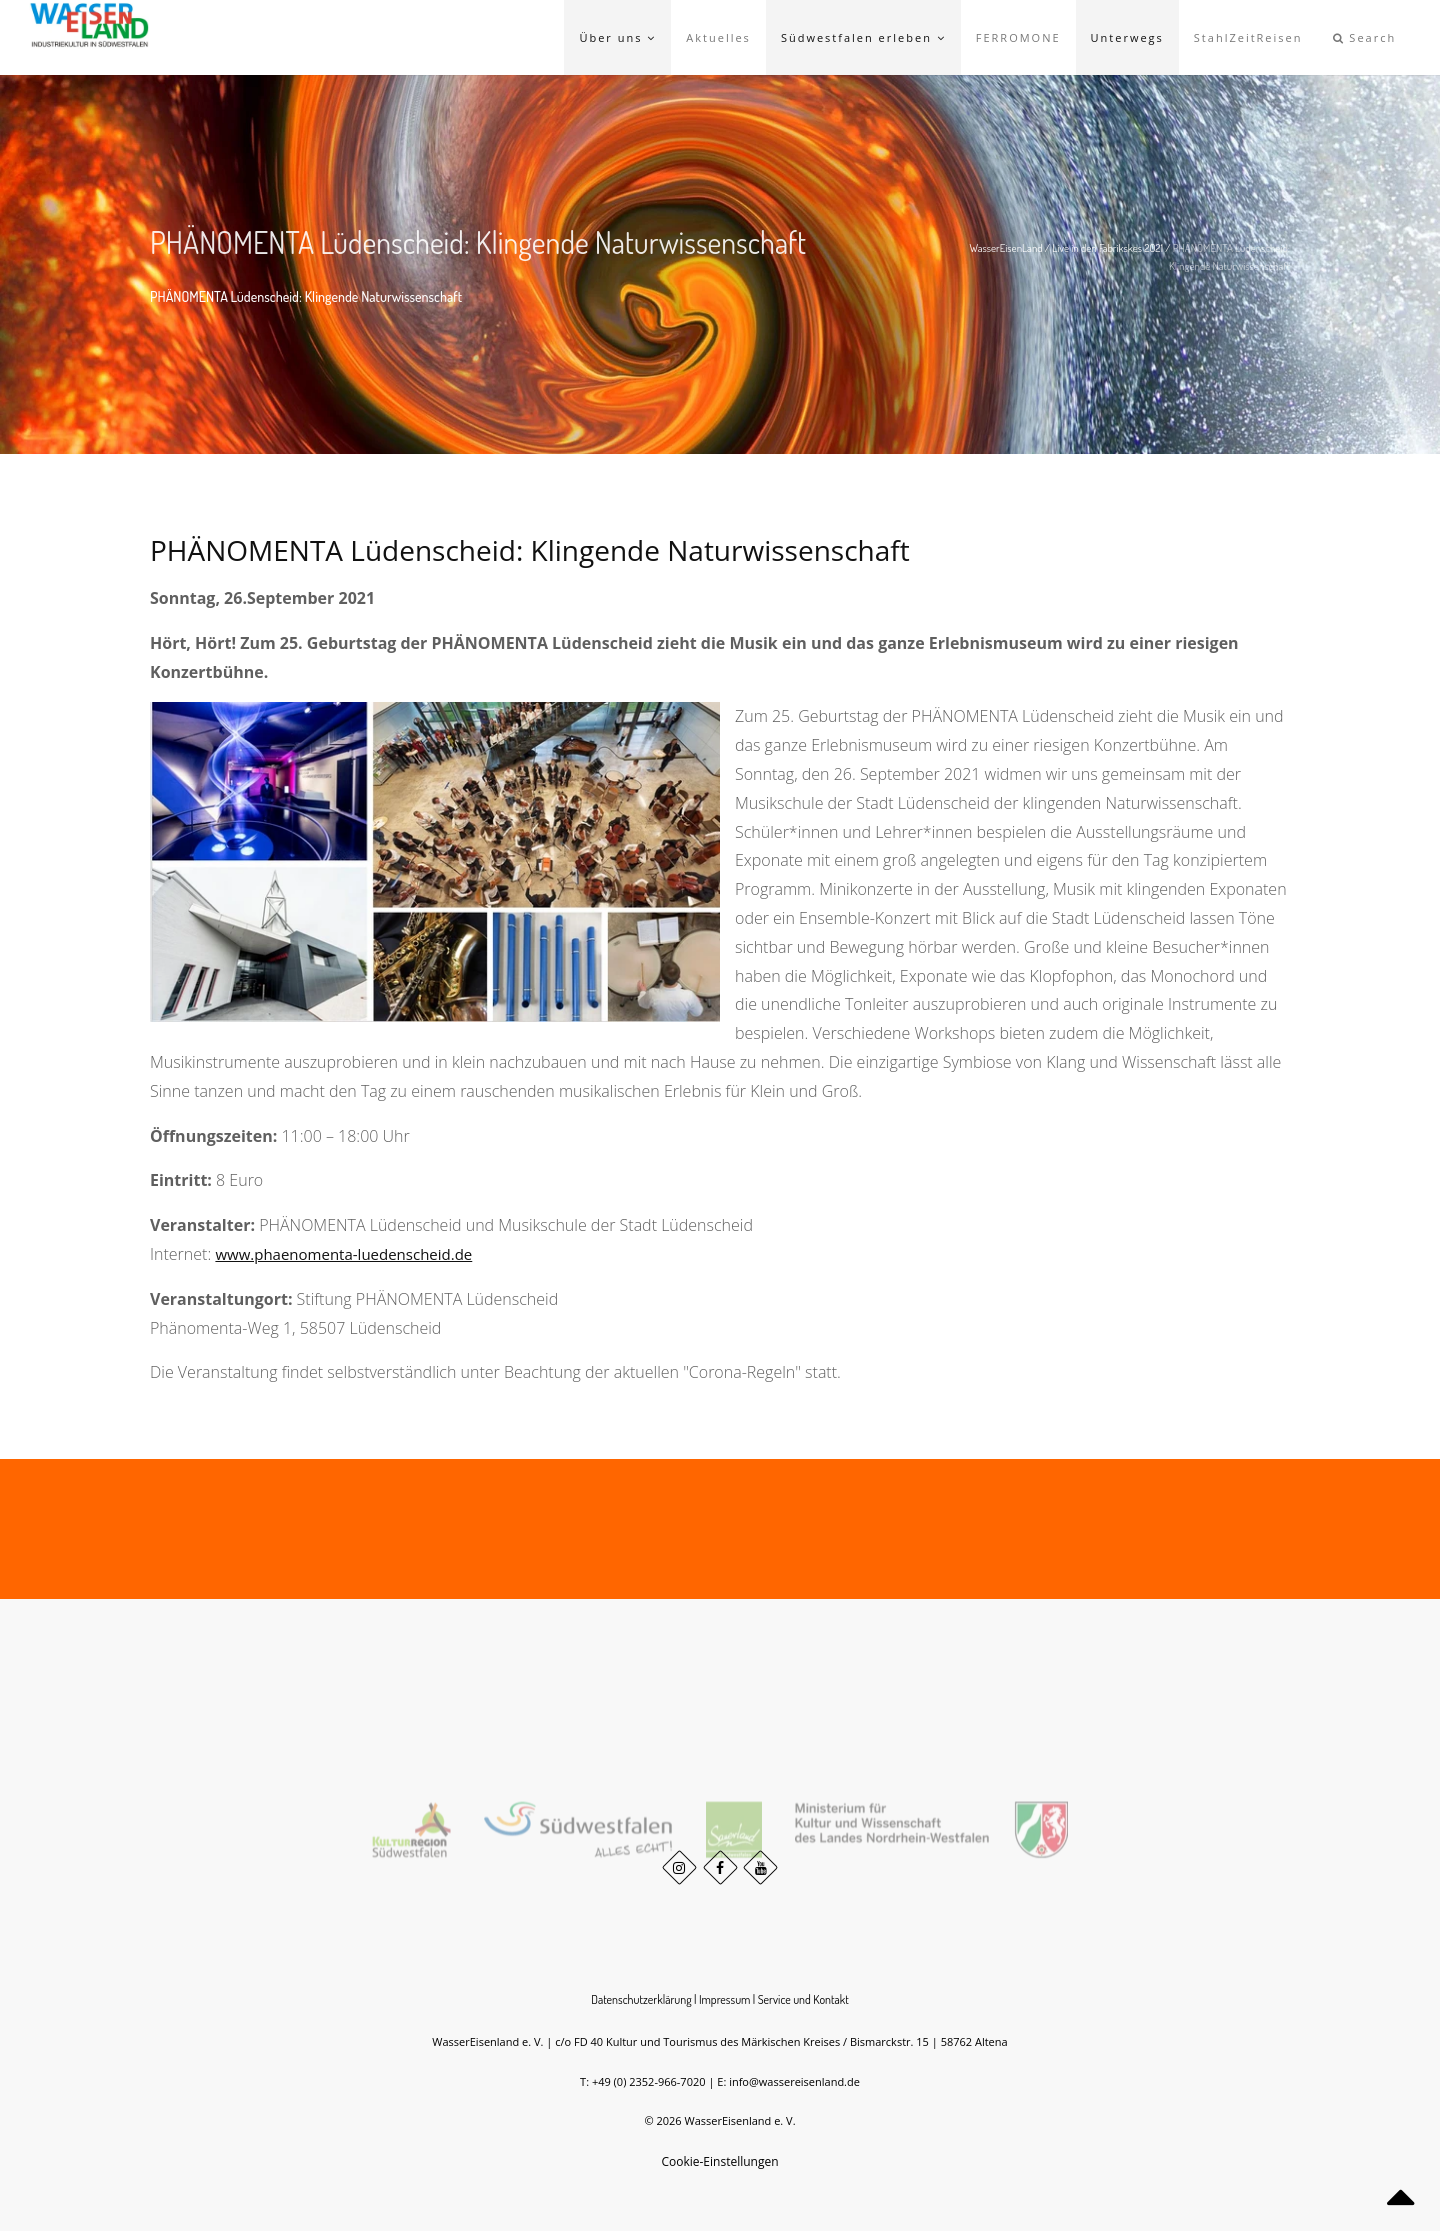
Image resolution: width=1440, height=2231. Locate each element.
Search (1365, 37)
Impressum (725, 1999)
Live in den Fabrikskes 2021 (1107, 248)
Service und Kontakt (803, 1999)
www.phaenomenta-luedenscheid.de (343, 1254)
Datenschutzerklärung (641, 1999)
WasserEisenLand (1006, 248)
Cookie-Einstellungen (719, 2161)
